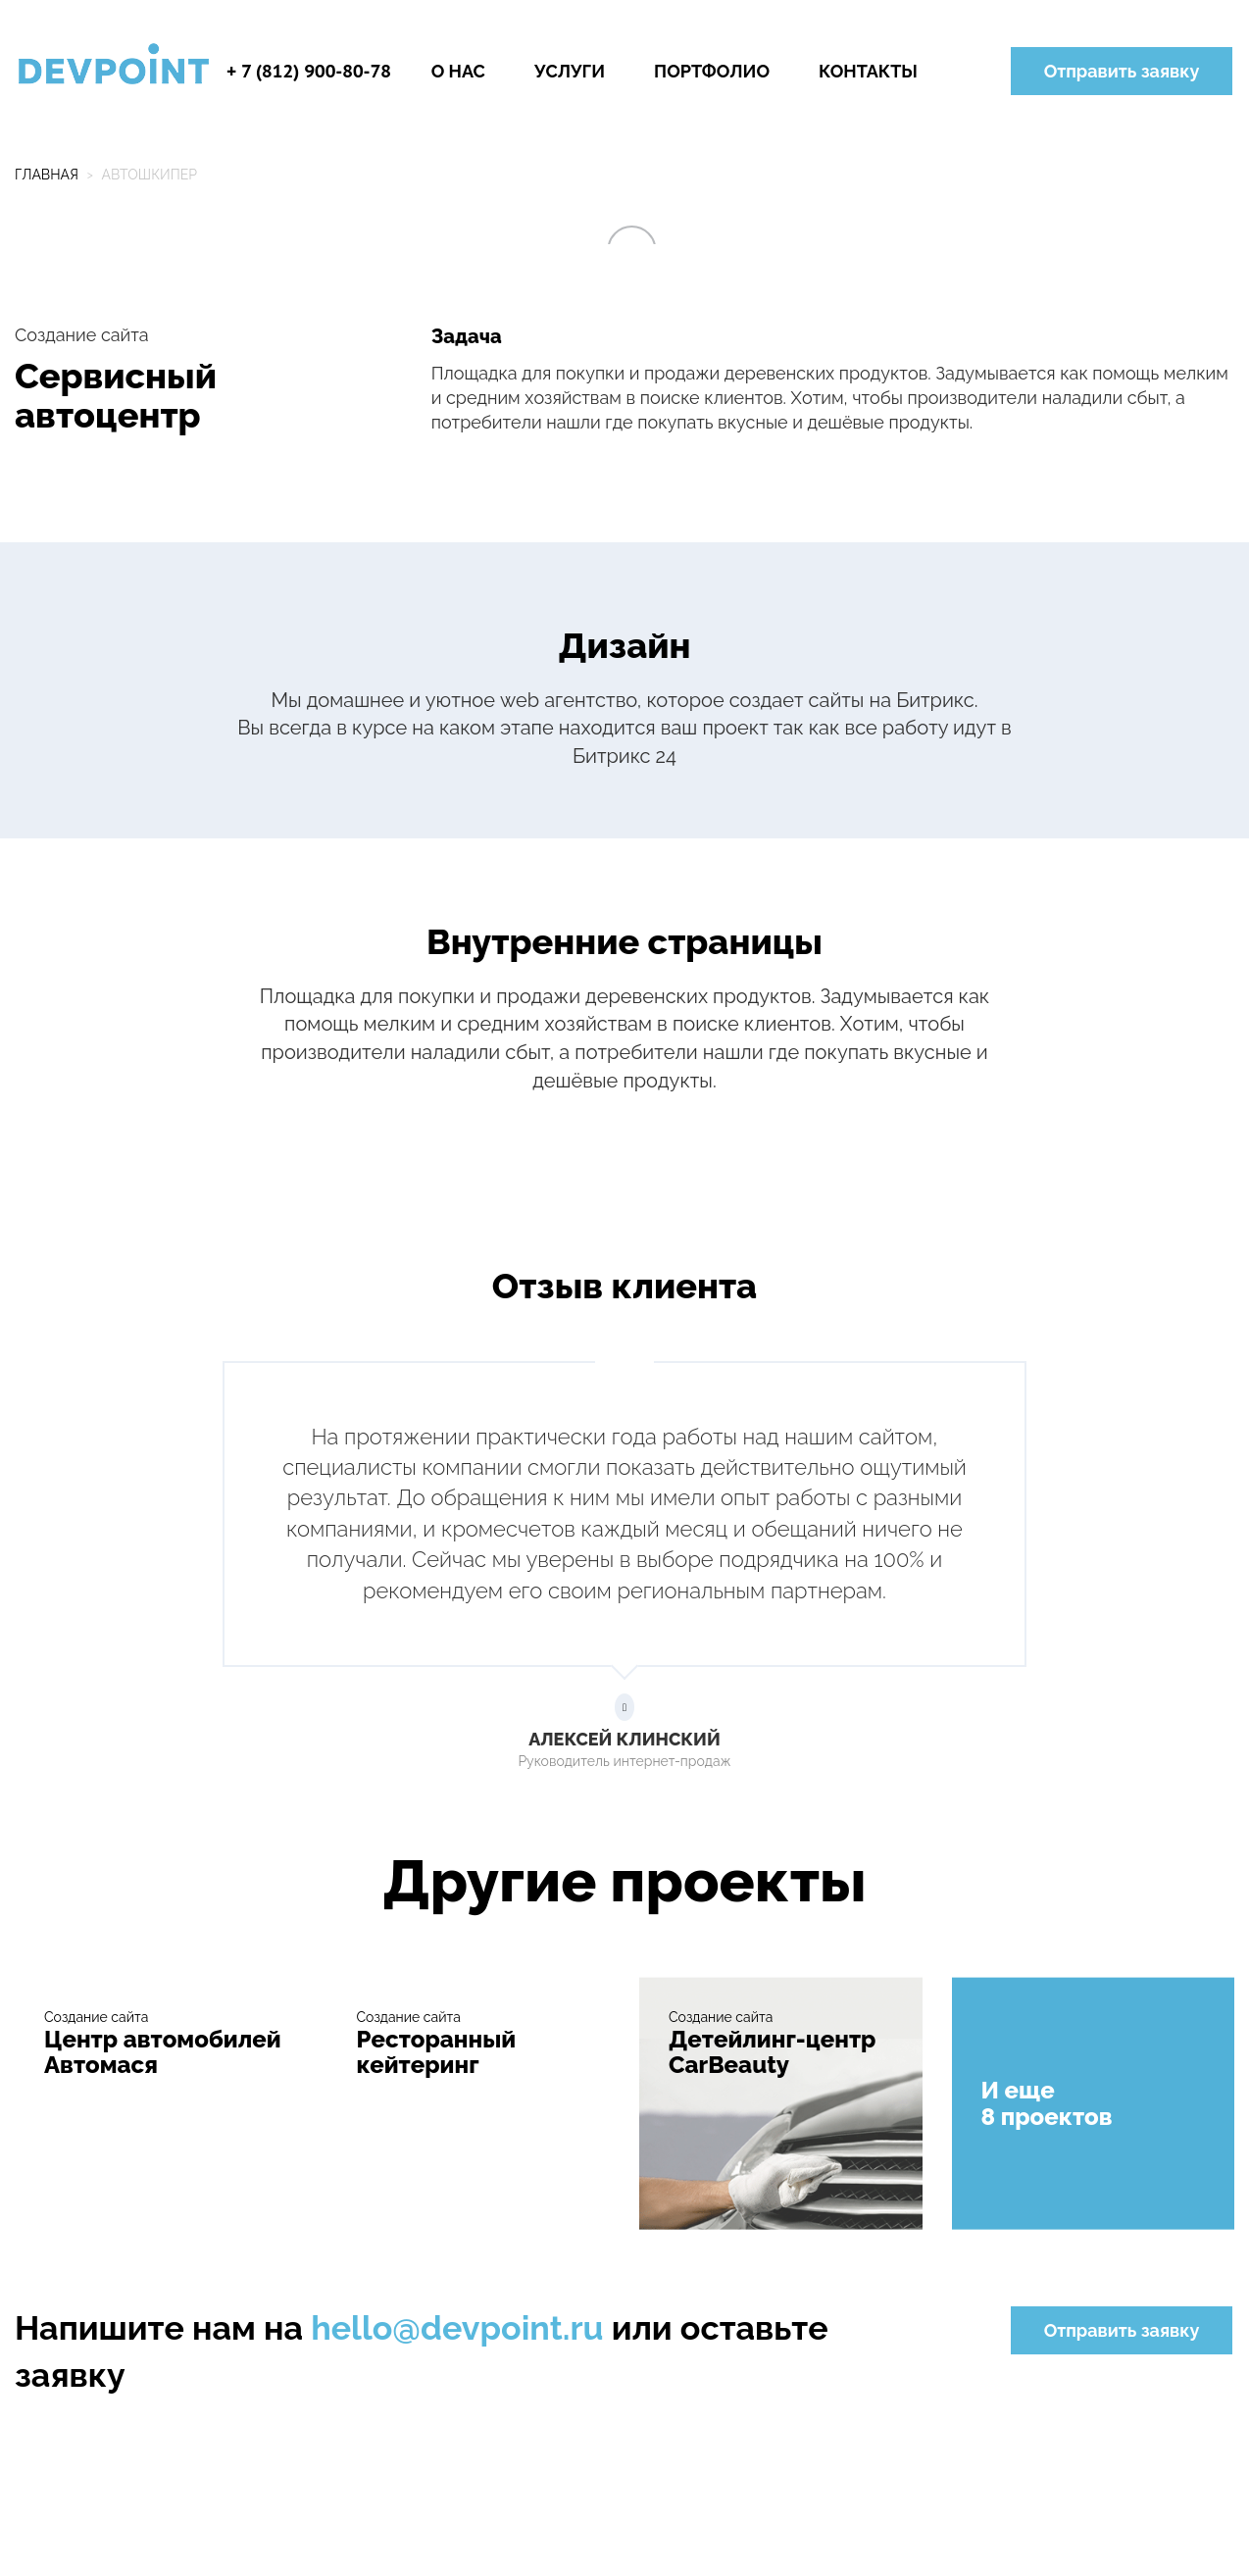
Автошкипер (148, 174)
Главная (46, 174)
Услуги (569, 71)
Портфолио (712, 71)
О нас (458, 71)
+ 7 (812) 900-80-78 (308, 71)
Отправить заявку (1122, 71)
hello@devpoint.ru (457, 2328)
